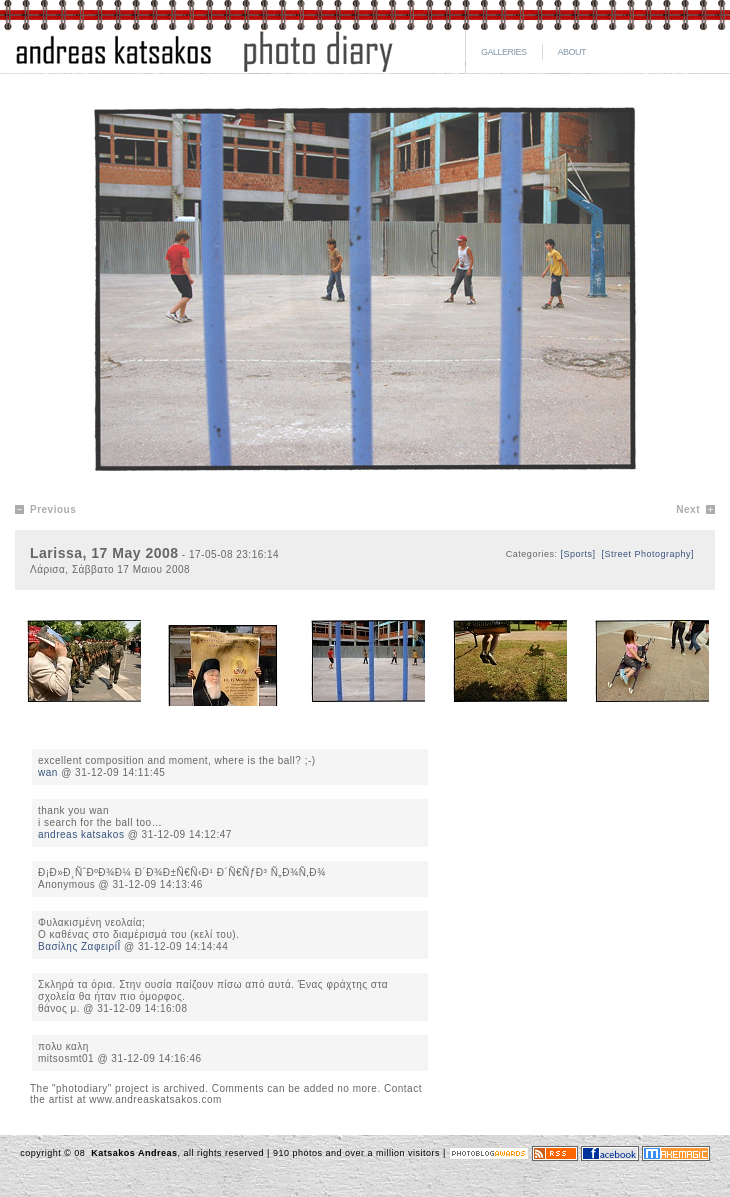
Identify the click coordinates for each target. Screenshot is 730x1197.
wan (48, 772)
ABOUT (572, 52)
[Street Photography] (647, 554)
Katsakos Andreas (132, 1153)
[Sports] (577, 554)
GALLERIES (504, 52)
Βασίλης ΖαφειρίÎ (79, 946)
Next (688, 509)
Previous (53, 509)
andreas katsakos (81, 834)
